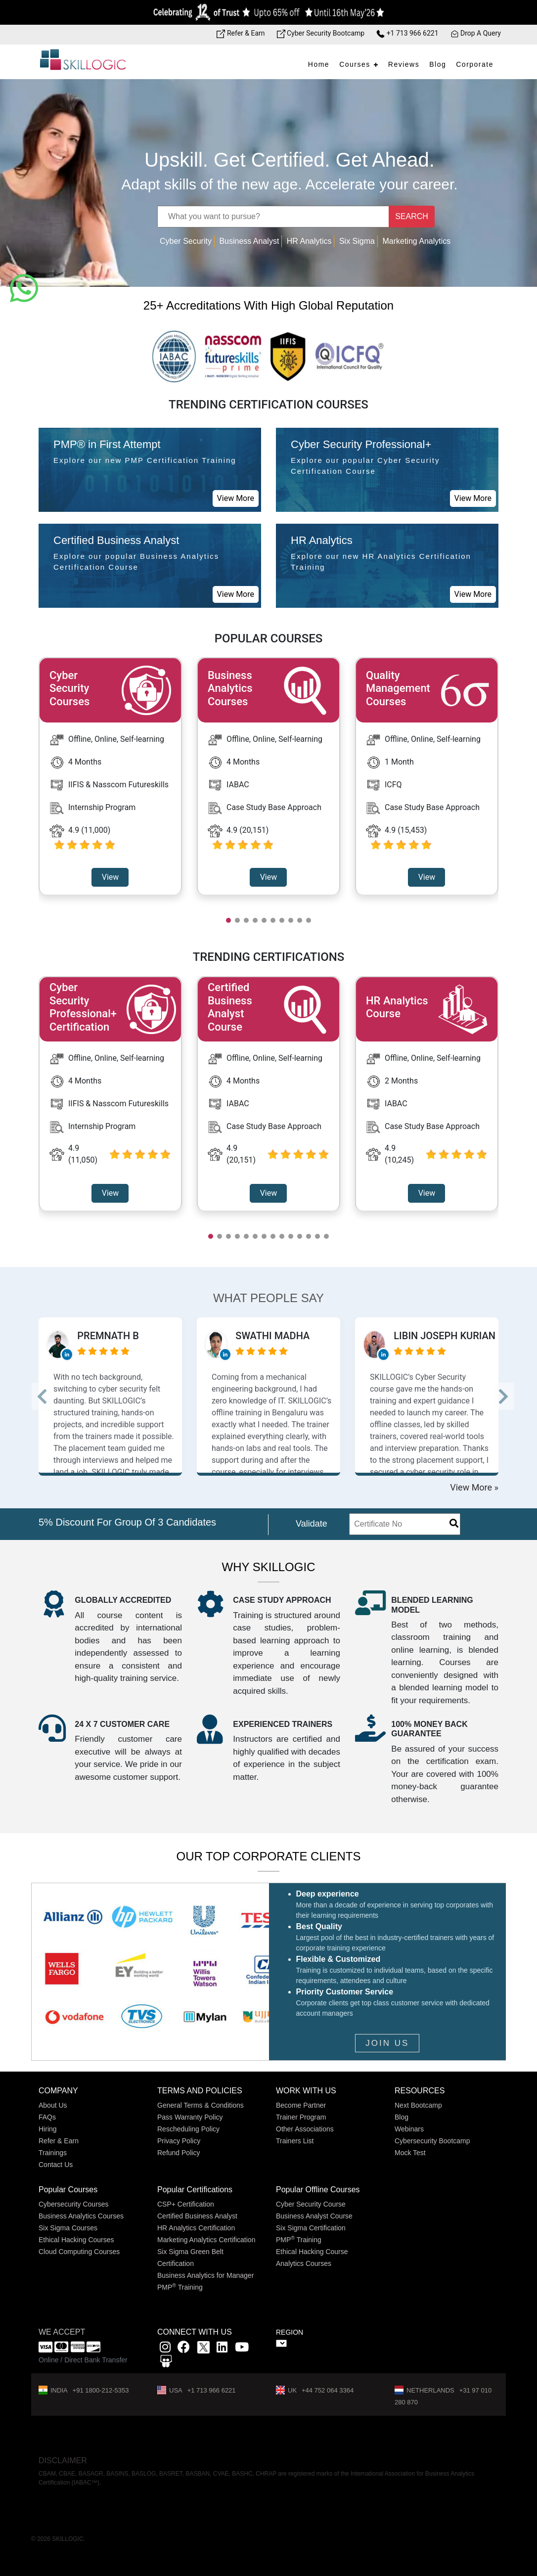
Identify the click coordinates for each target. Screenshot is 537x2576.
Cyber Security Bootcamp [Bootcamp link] (321, 33)
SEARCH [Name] (411, 216)
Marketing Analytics (416, 241)
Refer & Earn (59, 2141)
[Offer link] (268, 12)
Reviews (403, 64)
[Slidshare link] (166, 2363)
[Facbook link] (184, 2349)
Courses (354, 64)
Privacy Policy (178, 2141)
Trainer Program (301, 2117)
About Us (53, 2105)
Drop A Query (475, 33)
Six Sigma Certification (311, 2228)
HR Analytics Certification (196, 2228)
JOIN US (387, 2043)
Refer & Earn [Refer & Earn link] (241, 33)
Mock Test (410, 2153)
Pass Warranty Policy (190, 2117)
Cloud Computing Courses (79, 2252)
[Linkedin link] (222, 2349)
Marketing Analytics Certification (206, 2240)
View (110, 877)
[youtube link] (242, 2349)
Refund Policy (178, 2153)
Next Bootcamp (418, 2105)
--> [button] (50, 1396)
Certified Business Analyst (197, 2216)
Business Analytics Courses (81, 2216)
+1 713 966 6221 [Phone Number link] (407, 33)
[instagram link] (165, 2349)
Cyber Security (186, 241)
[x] (204, 2349)
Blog (437, 64)
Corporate (474, 64)
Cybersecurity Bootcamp (432, 2141)
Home (318, 64)
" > (281, 2343)
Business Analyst (249, 241)
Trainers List (295, 2141)
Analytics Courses (303, 2263)
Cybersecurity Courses (74, 2204)
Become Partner (301, 2105)
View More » (474, 1487)
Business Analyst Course (314, 2216)
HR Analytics (309, 241)
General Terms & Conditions (200, 2105)
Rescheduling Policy (188, 2129)
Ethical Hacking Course (312, 2252)
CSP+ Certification (185, 2204)
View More (235, 498)
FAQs (47, 2117)
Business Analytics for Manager (205, 2275)
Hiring (48, 2129)
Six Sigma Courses (68, 2228)
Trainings (53, 2153)
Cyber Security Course (311, 2204)
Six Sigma (357, 241)
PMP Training (180, 2287)
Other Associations (305, 2129)
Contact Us (56, 2165)
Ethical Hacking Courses (76, 2240)
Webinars (409, 2129)
